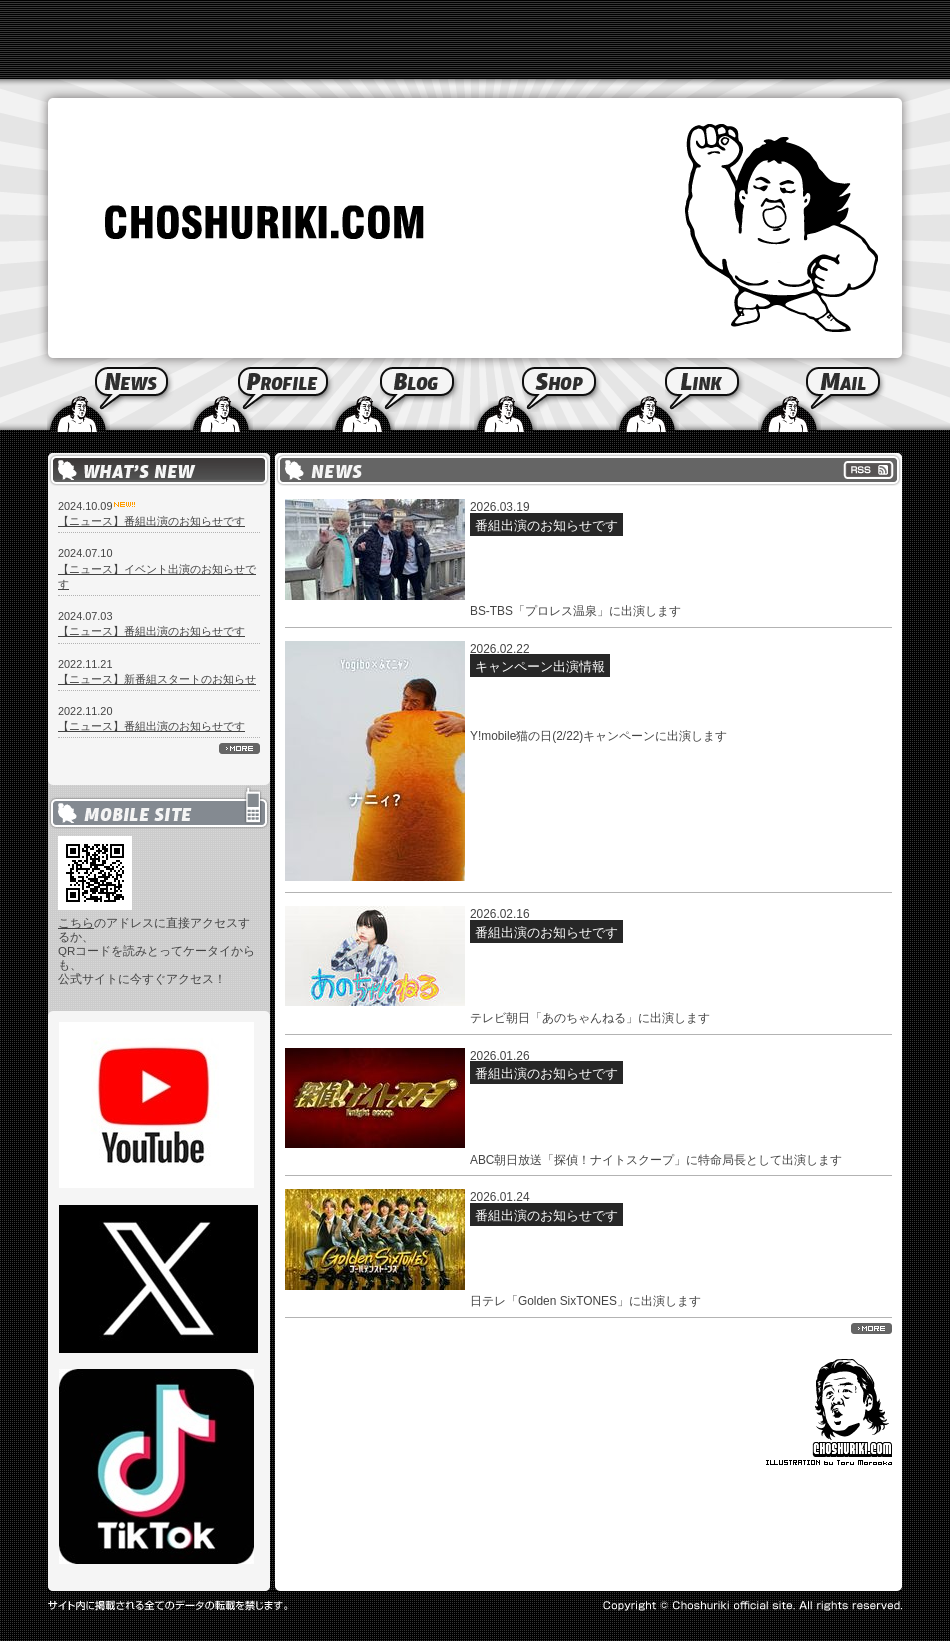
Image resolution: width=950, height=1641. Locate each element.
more (239, 748)
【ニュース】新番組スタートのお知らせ (157, 679)
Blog (403, 395)
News (95, 395)
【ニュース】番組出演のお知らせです (151, 521)
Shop (545, 395)
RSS (868, 470)
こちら (76, 923)
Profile (261, 395)
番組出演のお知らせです (546, 525)
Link (687, 395)
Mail (854, 395)
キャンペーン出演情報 (540, 666)
